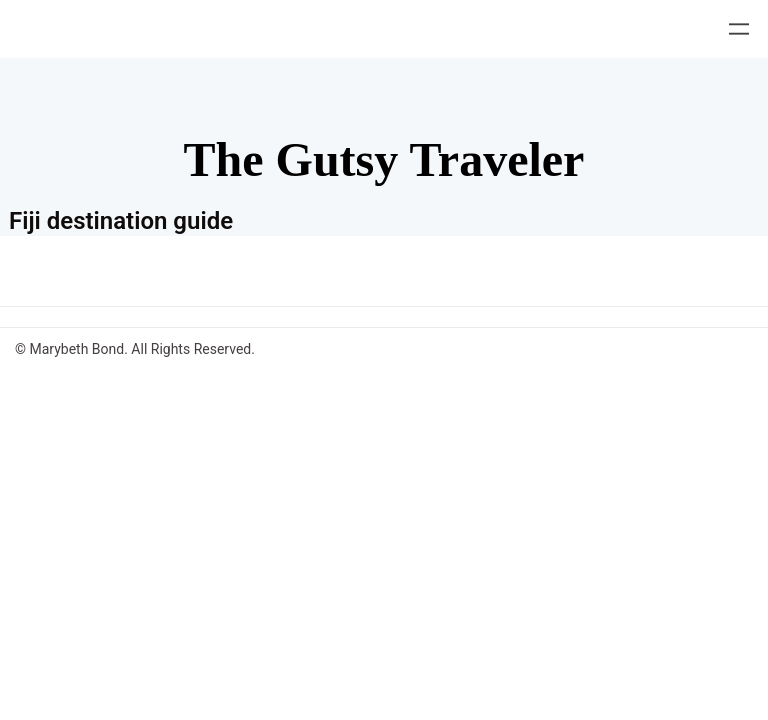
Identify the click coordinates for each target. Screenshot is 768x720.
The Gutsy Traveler (384, 159)
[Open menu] (739, 29)
